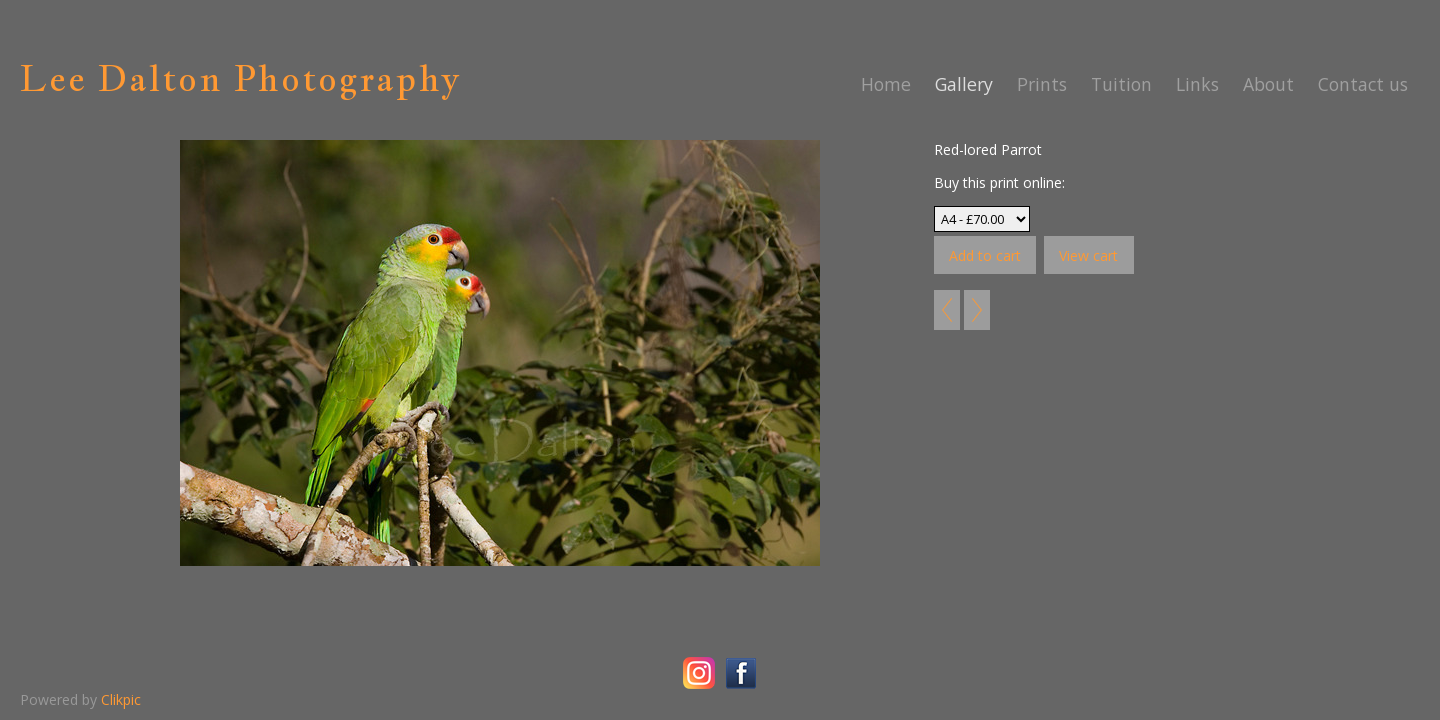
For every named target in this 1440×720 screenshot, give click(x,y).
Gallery (964, 84)
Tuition (1121, 84)
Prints (1042, 84)
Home (886, 84)
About (1268, 84)
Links (1197, 84)
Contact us (1363, 84)
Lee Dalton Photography (240, 78)
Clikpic (121, 699)
